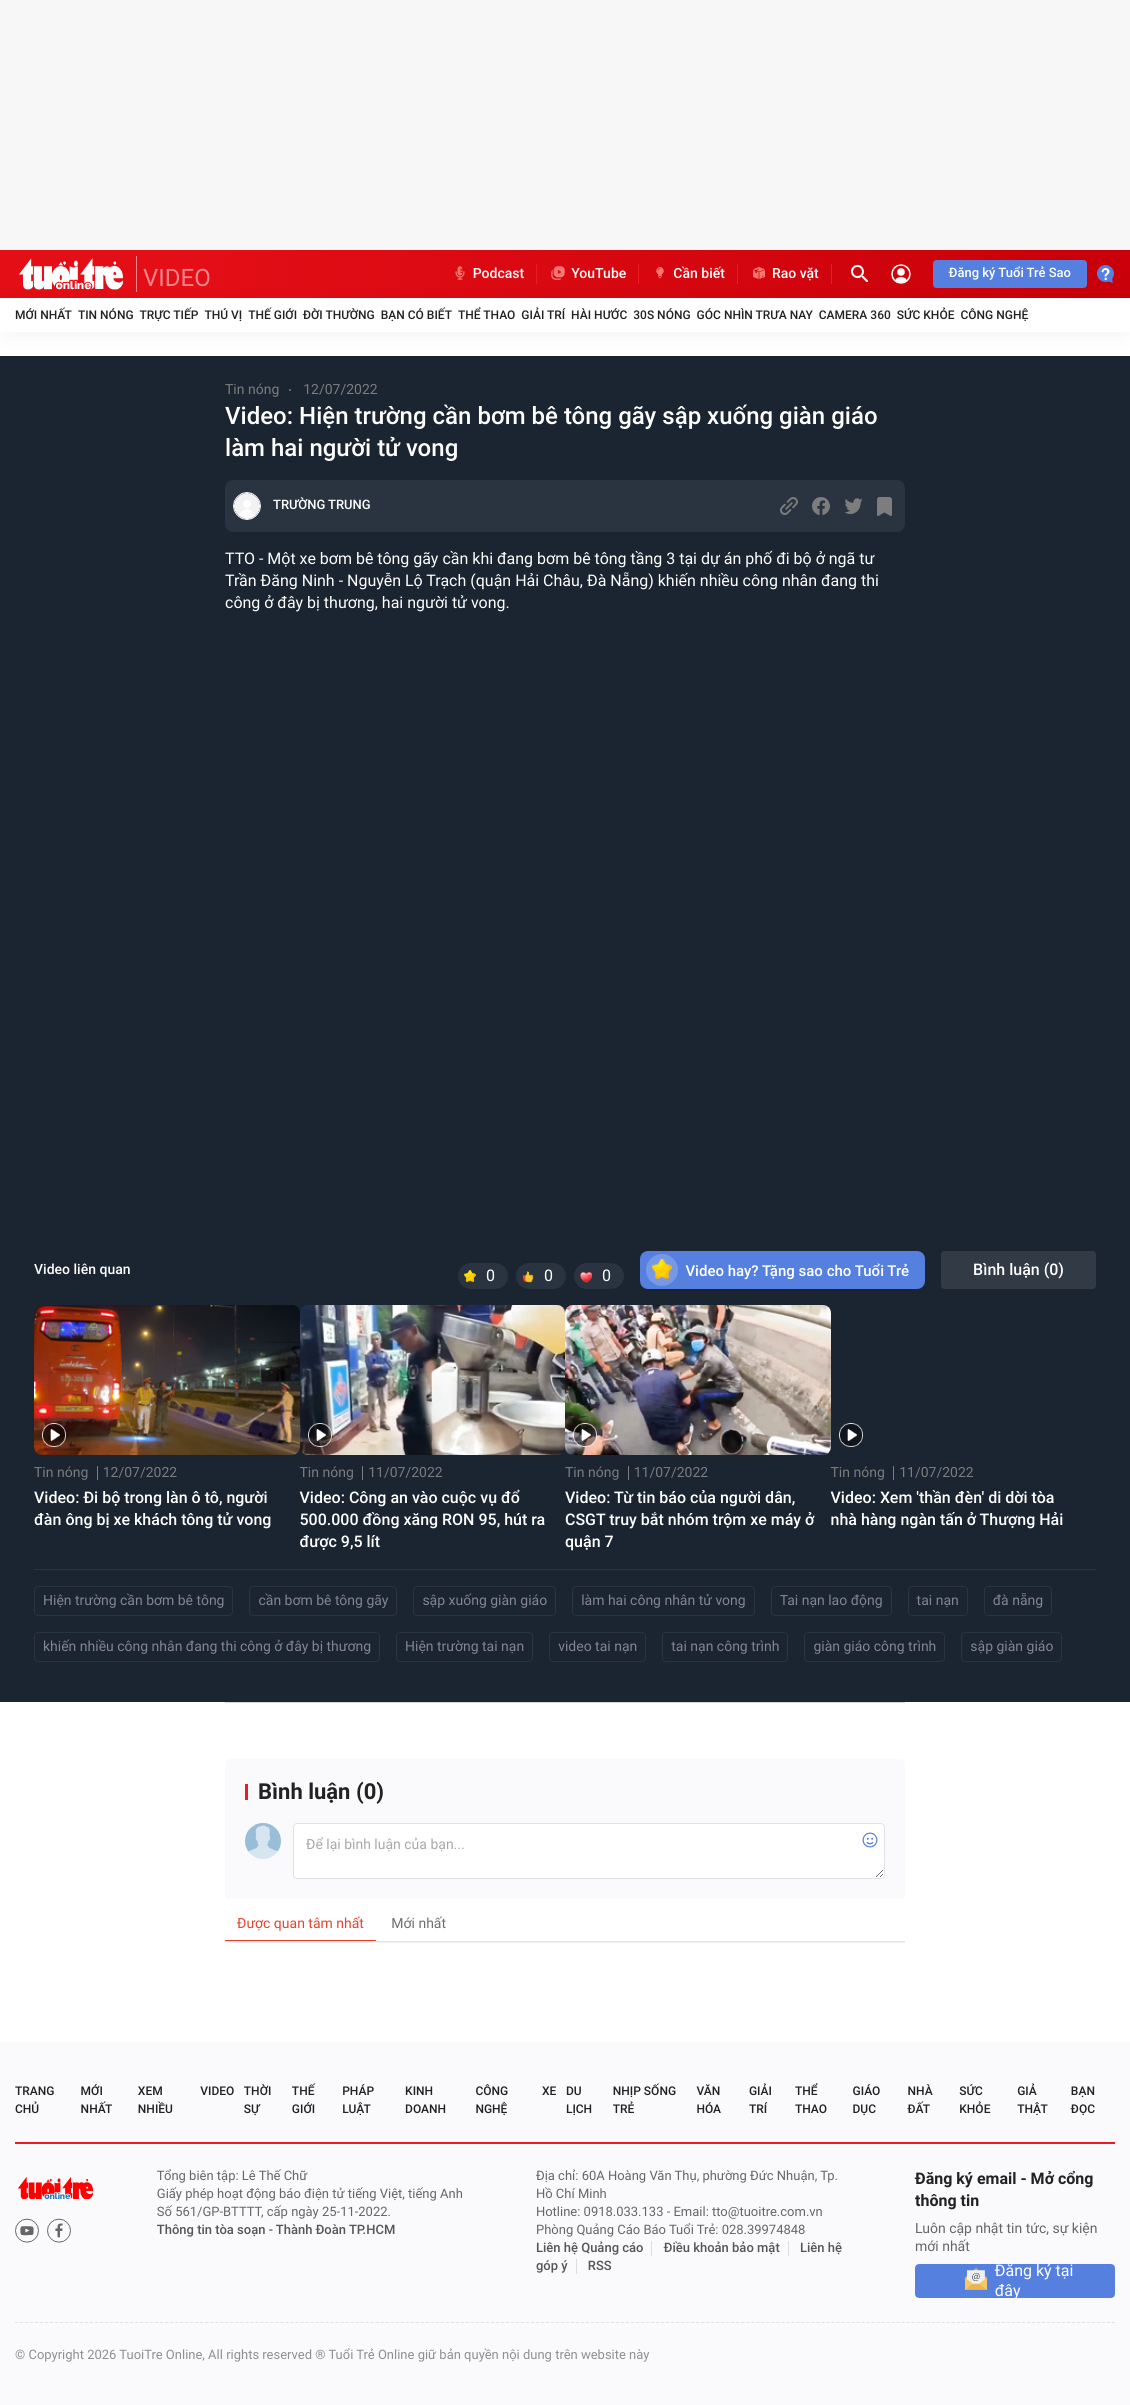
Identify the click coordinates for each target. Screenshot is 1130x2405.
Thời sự (258, 2100)
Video (217, 2091)
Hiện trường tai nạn (464, 1647)
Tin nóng (106, 315)
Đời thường (339, 315)
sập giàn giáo (1011, 1647)
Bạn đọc (1083, 2100)
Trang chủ (34, 2100)
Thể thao (486, 315)
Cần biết (688, 274)
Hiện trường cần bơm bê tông (133, 1601)
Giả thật (1032, 2100)
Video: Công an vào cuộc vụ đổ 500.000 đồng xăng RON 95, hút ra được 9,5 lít (423, 1519)
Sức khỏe (926, 315)
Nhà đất (919, 2100)
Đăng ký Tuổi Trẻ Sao (1010, 273)
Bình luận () (1018, 1269)
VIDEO (177, 278)
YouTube (587, 274)
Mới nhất (43, 315)
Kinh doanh (425, 2100)
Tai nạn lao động (831, 1601)
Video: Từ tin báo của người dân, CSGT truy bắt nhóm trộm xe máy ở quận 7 (689, 1519)
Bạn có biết (416, 315)
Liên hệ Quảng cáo (590, 2248)
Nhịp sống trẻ (644, 2100)
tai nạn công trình (725, 1647)
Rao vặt (784, 274)
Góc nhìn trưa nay (755, 315)
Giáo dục (867, 2100)
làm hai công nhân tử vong (663, 1601)
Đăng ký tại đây (1034, 2281)
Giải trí (543, 315)
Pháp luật (358, 2100)
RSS (600, 2266)
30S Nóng (661, 315)
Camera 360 (855, 315)
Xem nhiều (155, 2100)
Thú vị (223, 315)
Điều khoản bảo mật (722, 2248)
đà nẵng (1018, 1601)
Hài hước (599, 315)
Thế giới (272, 315)
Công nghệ (994, 315)
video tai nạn (597, 1647)
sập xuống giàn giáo (484, 1601)
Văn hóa (708, 2100)
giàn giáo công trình (874, 1647)
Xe (549, 2091)
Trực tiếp (169, 315)
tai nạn (938, 1601)
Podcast (488, 274)
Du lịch (579, 2100)
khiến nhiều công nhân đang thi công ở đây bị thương (207, 1647)
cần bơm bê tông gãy (323, 1601)
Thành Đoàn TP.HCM (335, 2230)
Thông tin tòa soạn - (216, 2230)
